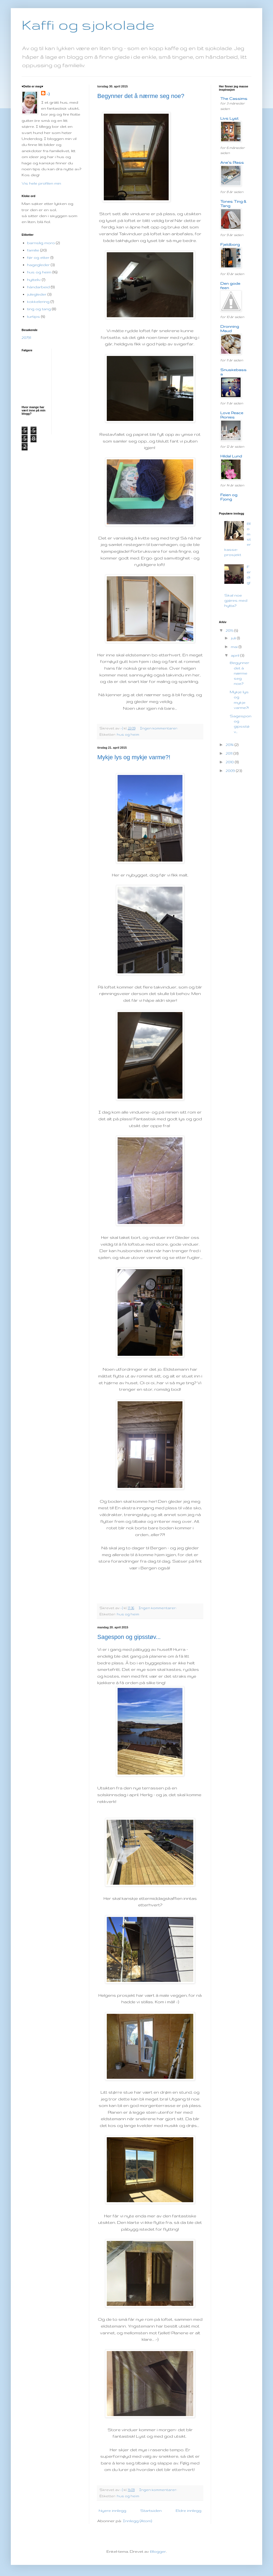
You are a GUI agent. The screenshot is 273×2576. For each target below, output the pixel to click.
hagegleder (38, 265)
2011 (230, 753)
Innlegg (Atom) (137, 2521)
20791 (26, 337)
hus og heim (128, 734)
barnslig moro (41, 243)
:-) (47, 94)
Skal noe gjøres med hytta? (235, 600)
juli (234, 638)
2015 (230, 630)
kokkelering (38, 301)
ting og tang (39, 309)
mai (235, 646)
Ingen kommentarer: (159, 728)
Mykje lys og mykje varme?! (133, 757)
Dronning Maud (229, 328)
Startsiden (151, 2510)
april (235, 655)
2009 (231, 770)
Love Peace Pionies (231, 415)
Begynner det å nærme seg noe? (140, 96)
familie (33, 250)
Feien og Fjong (228, 497)
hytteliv (34, 279)
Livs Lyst (229, 118)
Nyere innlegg (112, 2510)
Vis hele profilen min (41, 183)
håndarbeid (38, 287)
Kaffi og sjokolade (88, 24)
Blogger (158, 2551)
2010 (230, 762)
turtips (33, 316)
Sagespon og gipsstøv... (129, 1637)
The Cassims (233, 98)
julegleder (36, 294)
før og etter (38, 257)
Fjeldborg (230, 244)
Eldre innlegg (188, 2510)
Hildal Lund (231, 456)
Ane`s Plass (232, 162)
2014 (230, 744)
